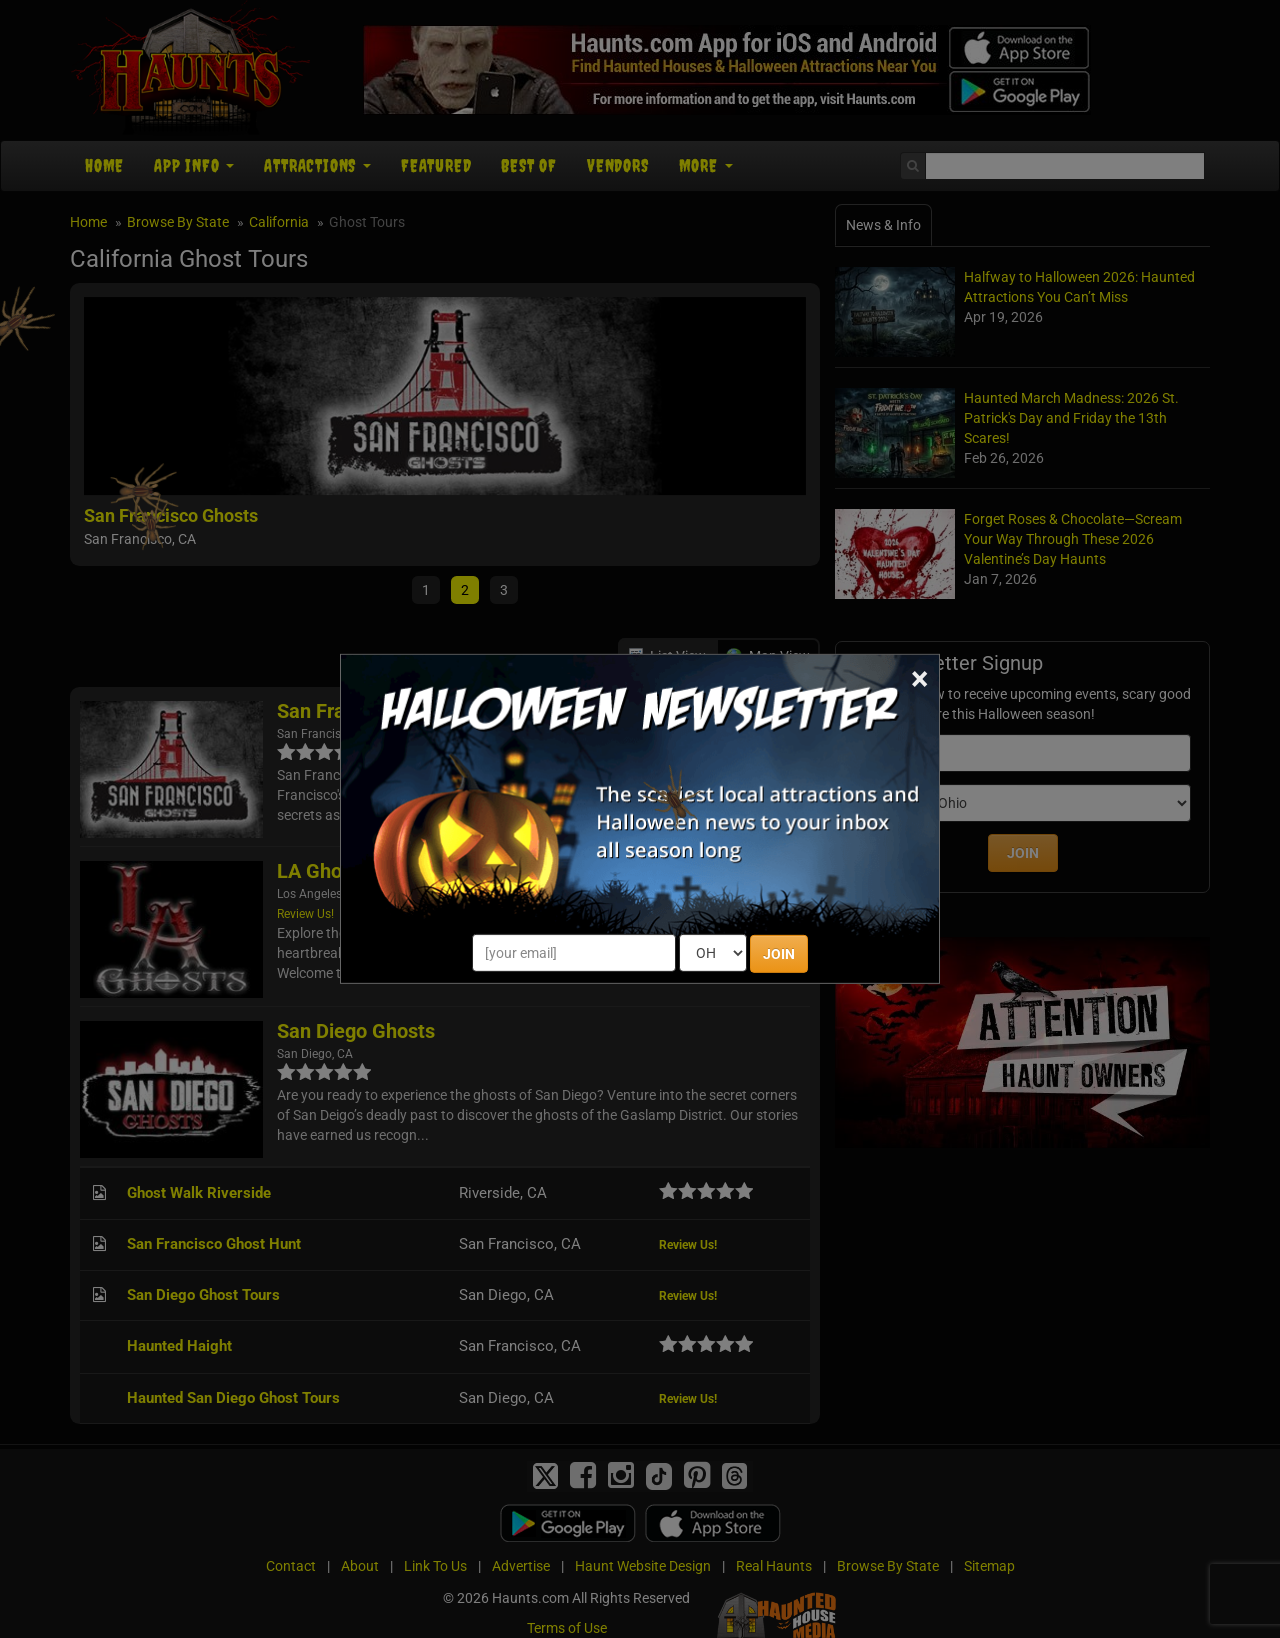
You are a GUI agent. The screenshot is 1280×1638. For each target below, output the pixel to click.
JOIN (779, 954)
